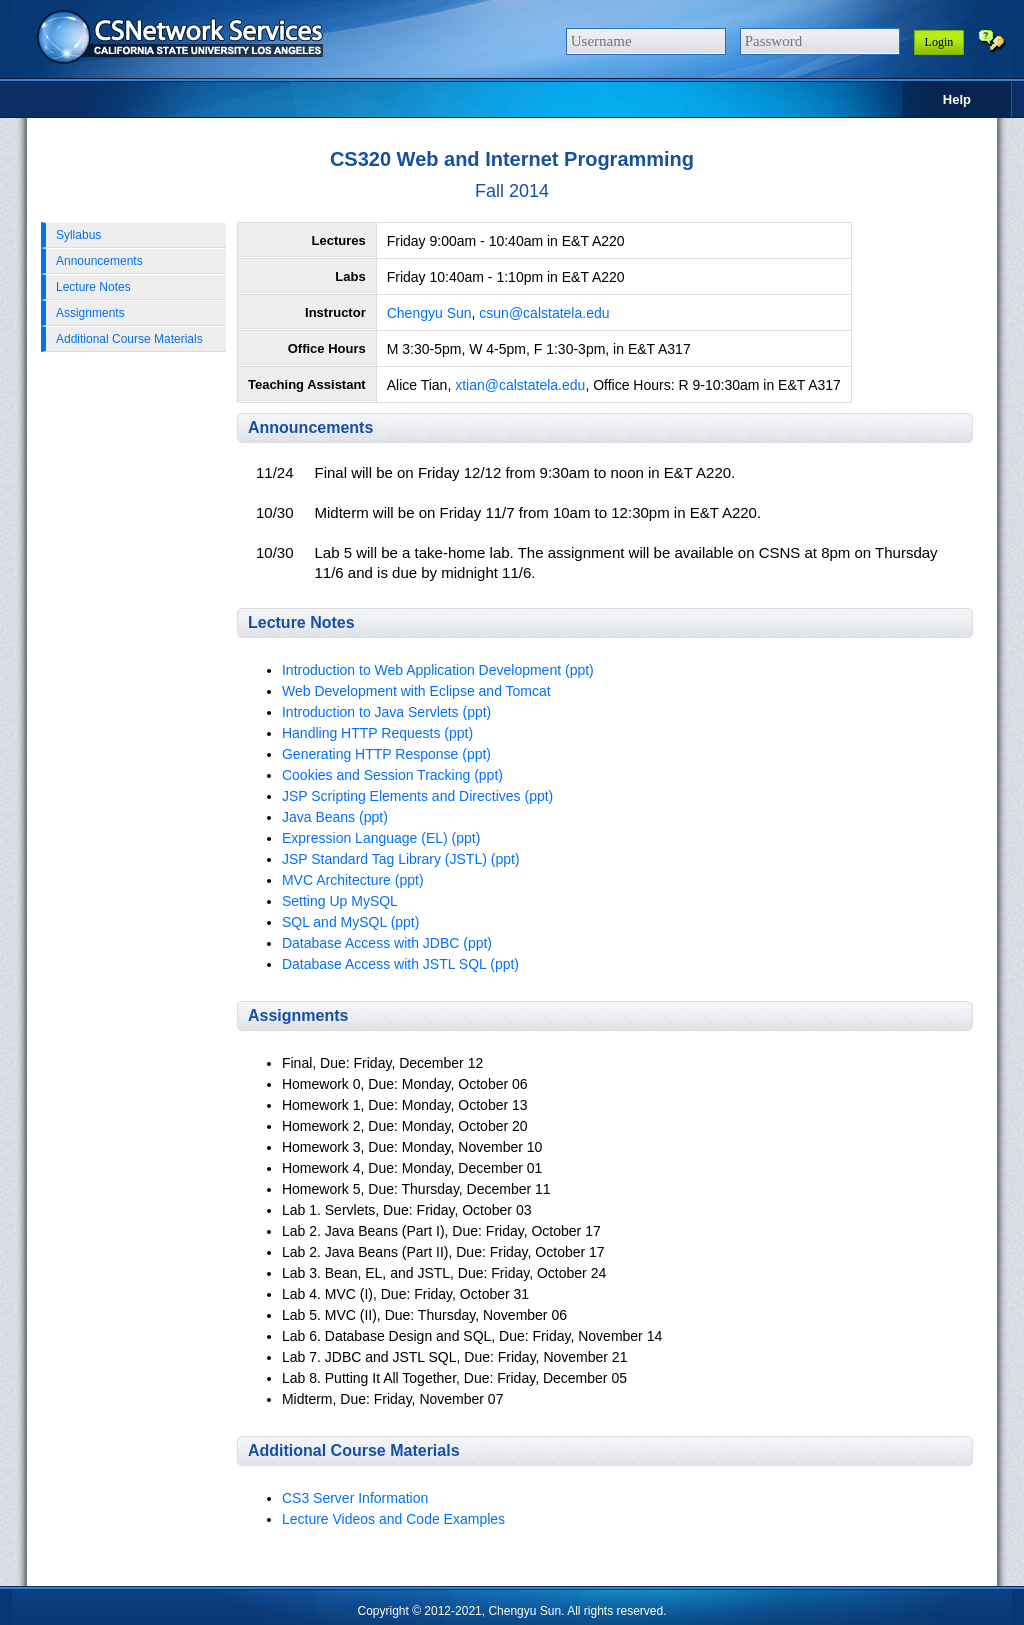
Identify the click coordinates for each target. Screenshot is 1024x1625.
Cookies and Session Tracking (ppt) (392, 775)
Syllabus (78, 235)
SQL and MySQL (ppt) (350, 922)
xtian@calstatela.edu (520, 385)
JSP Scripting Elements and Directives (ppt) (417, 796)
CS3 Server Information (355, 1498)
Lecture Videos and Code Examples (393, 1519)
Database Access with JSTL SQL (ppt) (400, 964)
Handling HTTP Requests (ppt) (377, 733)
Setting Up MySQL (340, 901)
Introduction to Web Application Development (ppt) (438, 670)
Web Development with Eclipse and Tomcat (416, 691)
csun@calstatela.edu (544, 313)
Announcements (99, 261)
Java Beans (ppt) (335, 817)
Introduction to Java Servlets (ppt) (386, 712)
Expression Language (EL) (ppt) (381, 838)
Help (957, 99)
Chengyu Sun (429, 313)
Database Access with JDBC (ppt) (387, 943)
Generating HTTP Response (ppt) (386, 754)
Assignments (90, 313)
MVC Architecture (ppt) (353, 880)
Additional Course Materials (129, 339)
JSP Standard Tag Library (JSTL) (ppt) (401, 859)
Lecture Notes (93, 287)
